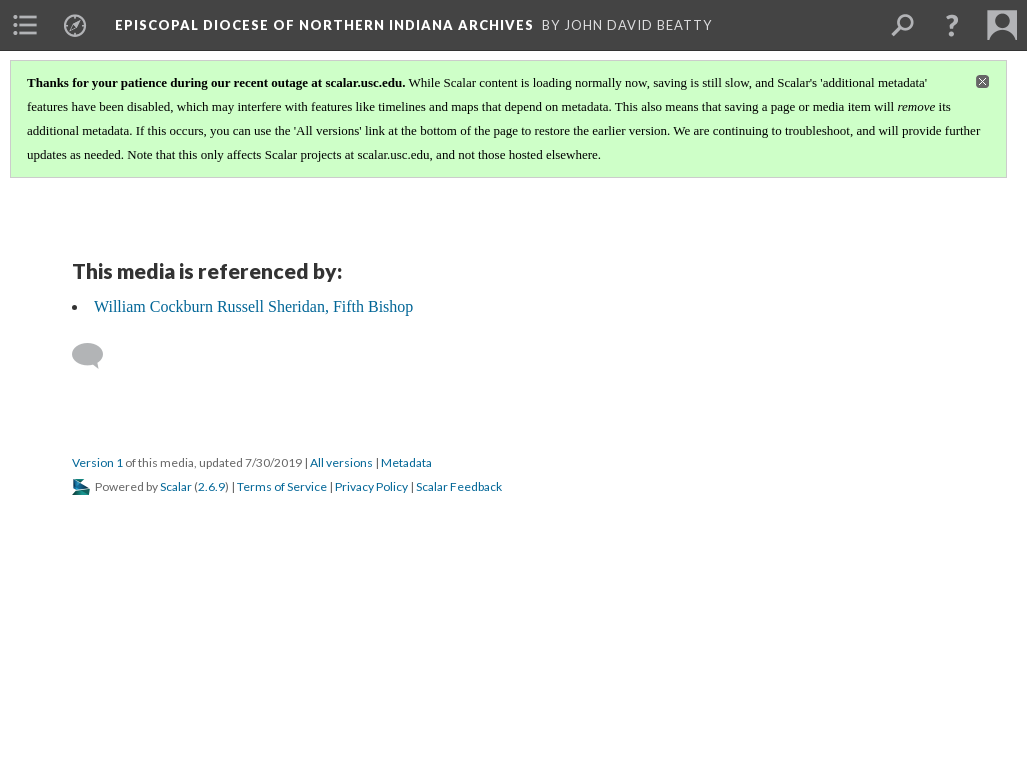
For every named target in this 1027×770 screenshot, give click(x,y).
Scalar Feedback (459, 486)
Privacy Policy (371, 486)
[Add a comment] (96, 356)
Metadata (406, 462)
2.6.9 (211, 486)
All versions (341, 462)
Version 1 (97, 462)
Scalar (176, 486)
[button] (952, 25)
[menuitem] (25, 25)
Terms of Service (282, 486)
